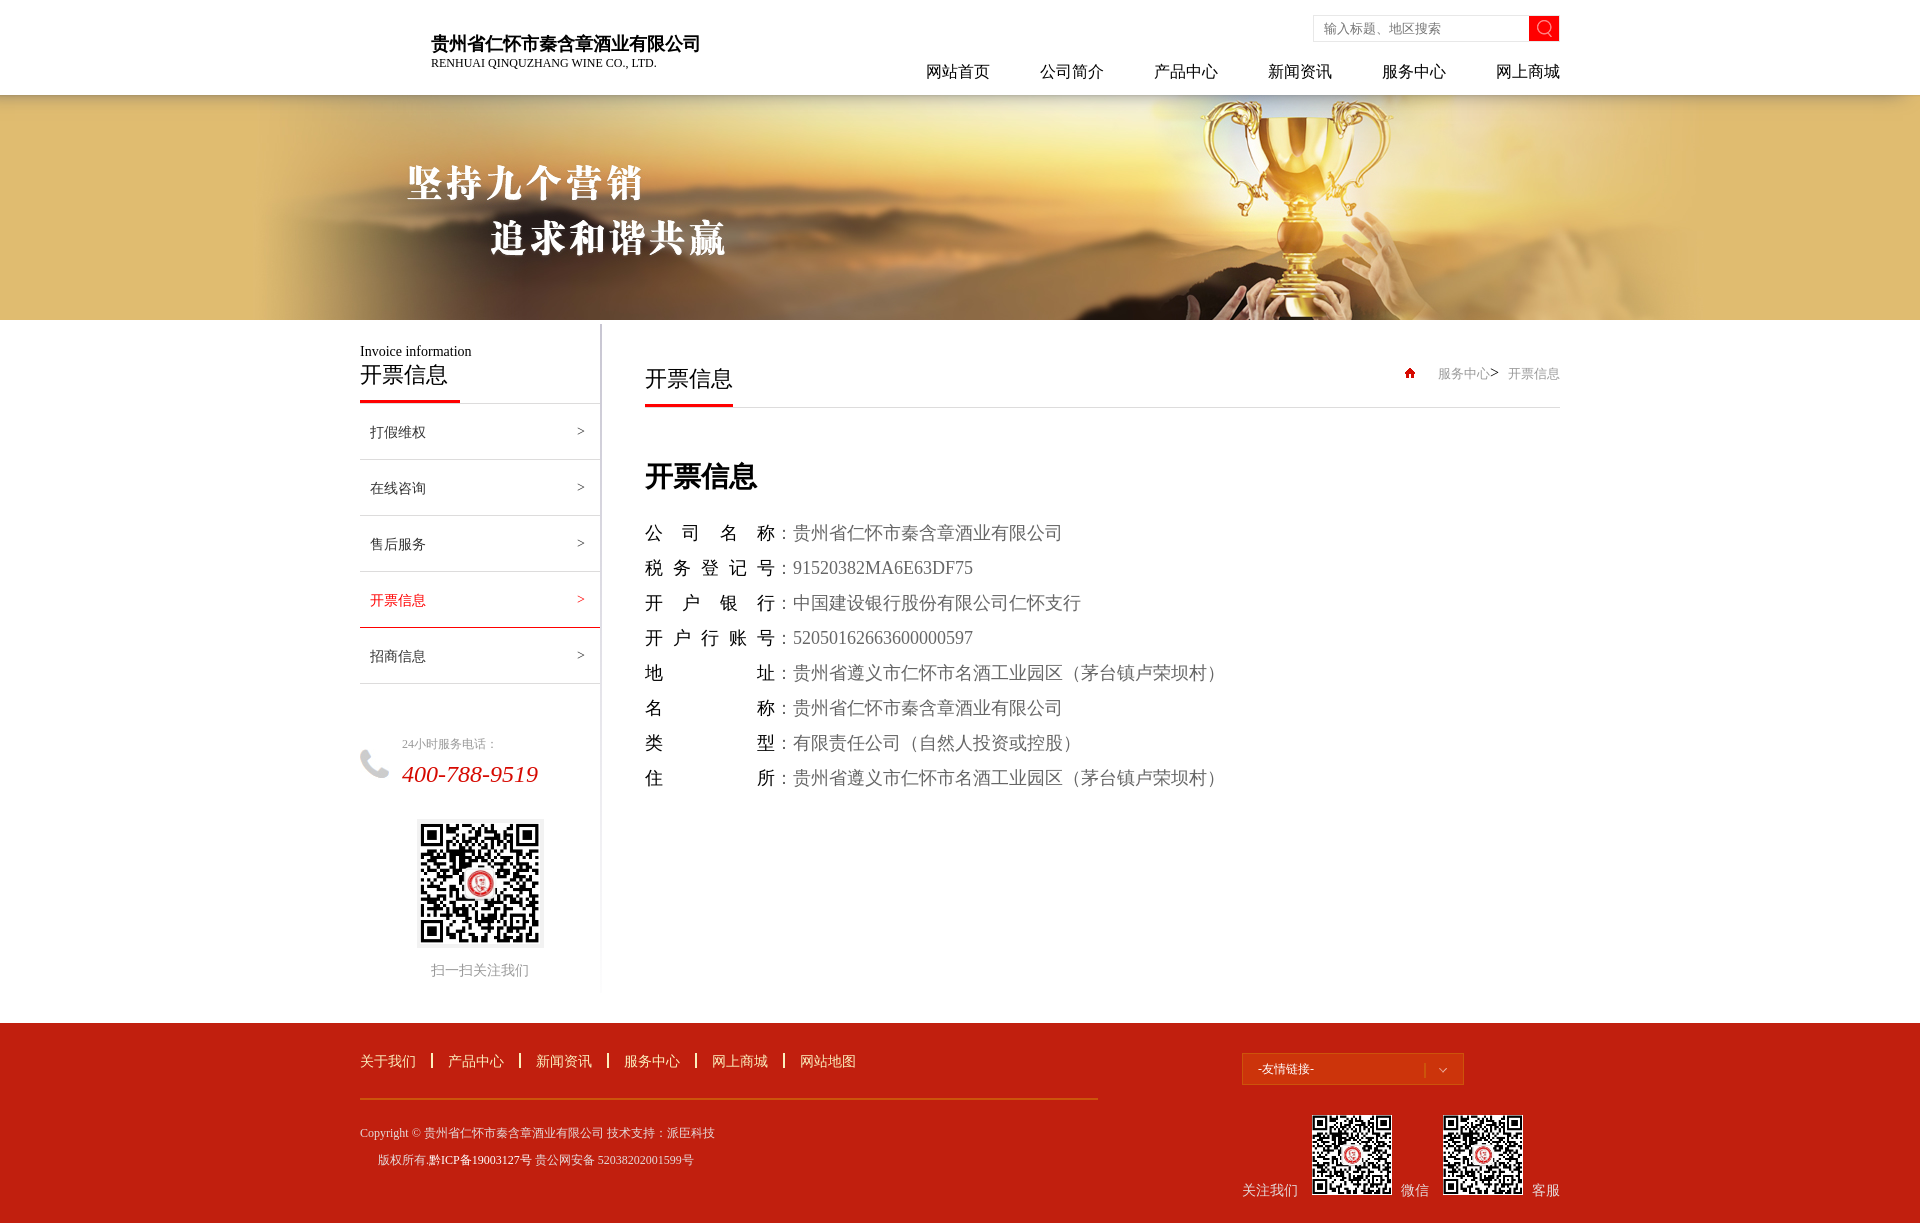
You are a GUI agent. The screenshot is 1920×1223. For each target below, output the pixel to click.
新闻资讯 (1300, 71)
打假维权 (398, 432)
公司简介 (1072, 71)
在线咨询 (398, 488)
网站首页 (958, 71)
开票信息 (398, 600)
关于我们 (388, 1061)
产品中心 (1186, 71)
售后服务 (398, 544)
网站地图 (828, 1061)
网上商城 (1528, 71)
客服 (1546, 1190)
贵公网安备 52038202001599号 (614, 1160)
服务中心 (1414, 71)
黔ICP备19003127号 (480, 1160)
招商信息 (398, 656)
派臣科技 (691, 1133)
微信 (1415, 1190)
